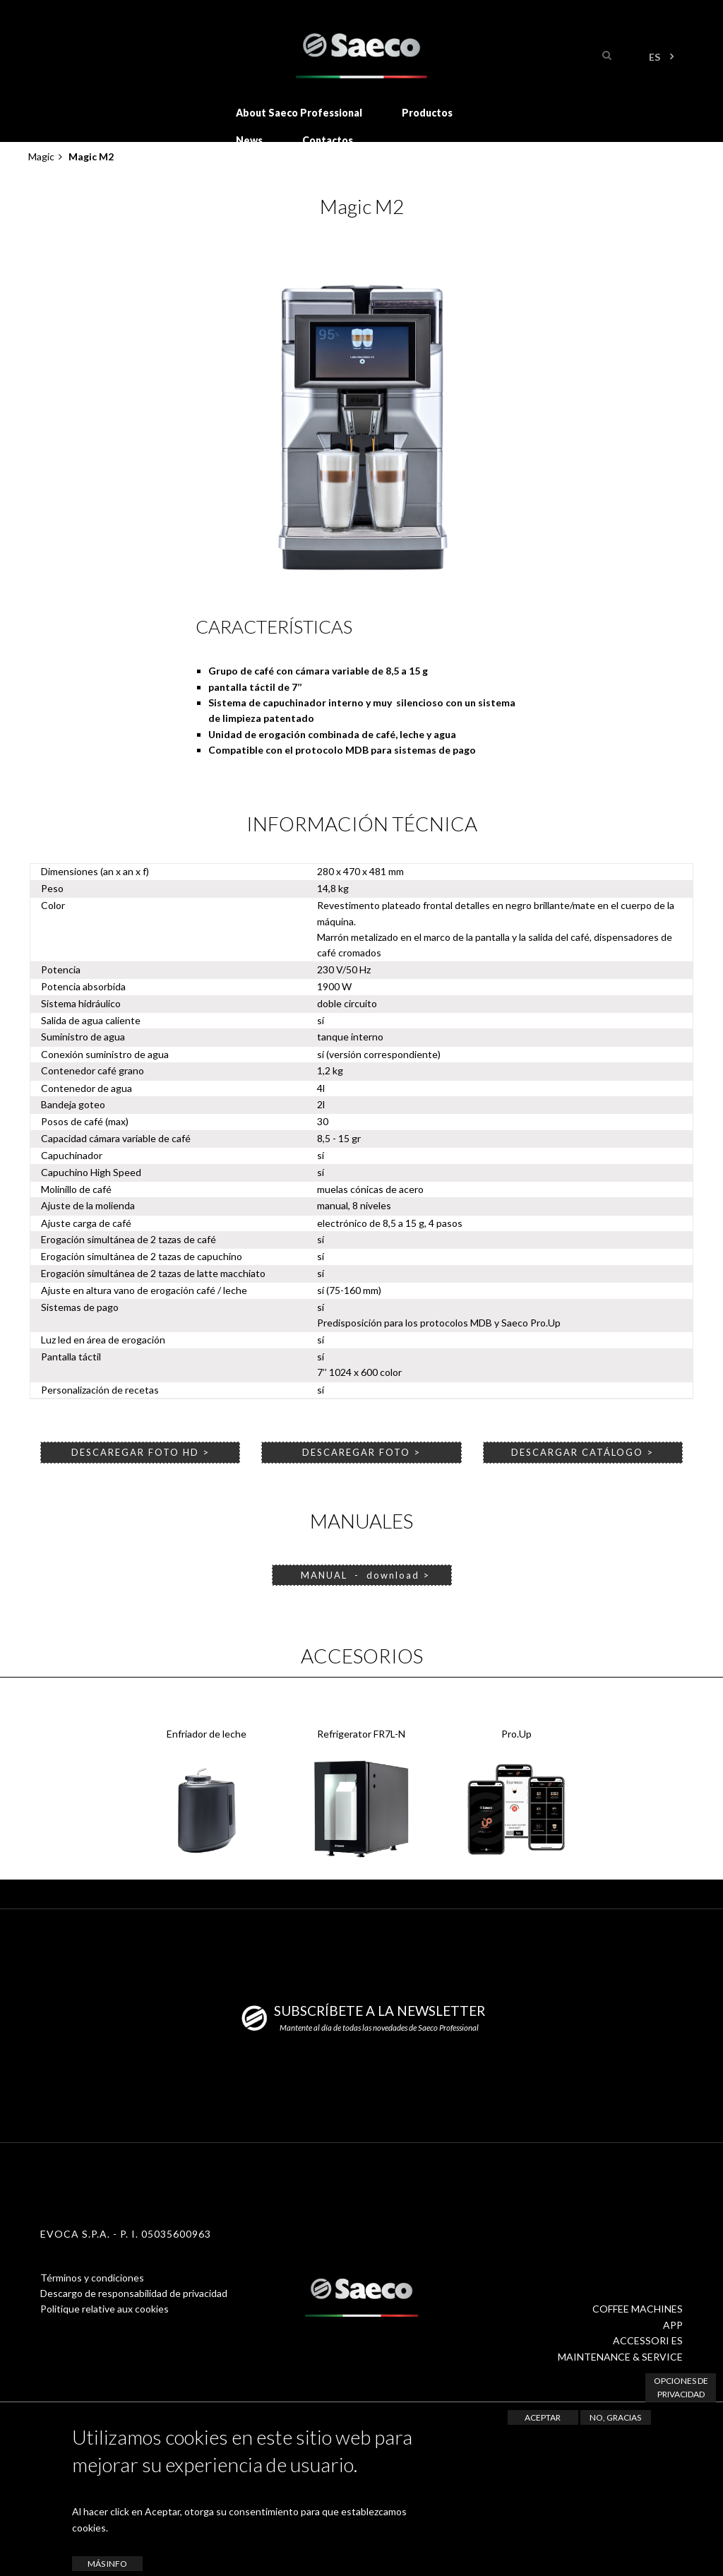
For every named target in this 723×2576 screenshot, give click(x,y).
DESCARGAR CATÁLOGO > (582, 1452)
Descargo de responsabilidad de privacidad (133, 2293)
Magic (41, 156)
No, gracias (615, 2417)
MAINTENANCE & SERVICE (620, 2357)
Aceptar (543, 2417)
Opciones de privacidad (681, 2387)
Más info (107, 2563)
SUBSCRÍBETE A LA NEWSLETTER (379, 2010)
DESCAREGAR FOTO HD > (140, 1452)
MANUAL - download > (362, 1575)
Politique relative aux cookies (104, 2309)
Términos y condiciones (92, 2278)
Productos (427, 113)
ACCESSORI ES (648, 2340)
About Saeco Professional (299, 113)
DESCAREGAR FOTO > (361, 1452)
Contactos (327, 140)
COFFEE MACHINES (637, 2309)
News (249, 140)
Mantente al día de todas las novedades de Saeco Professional (379, 2027)
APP (673, 2325)
